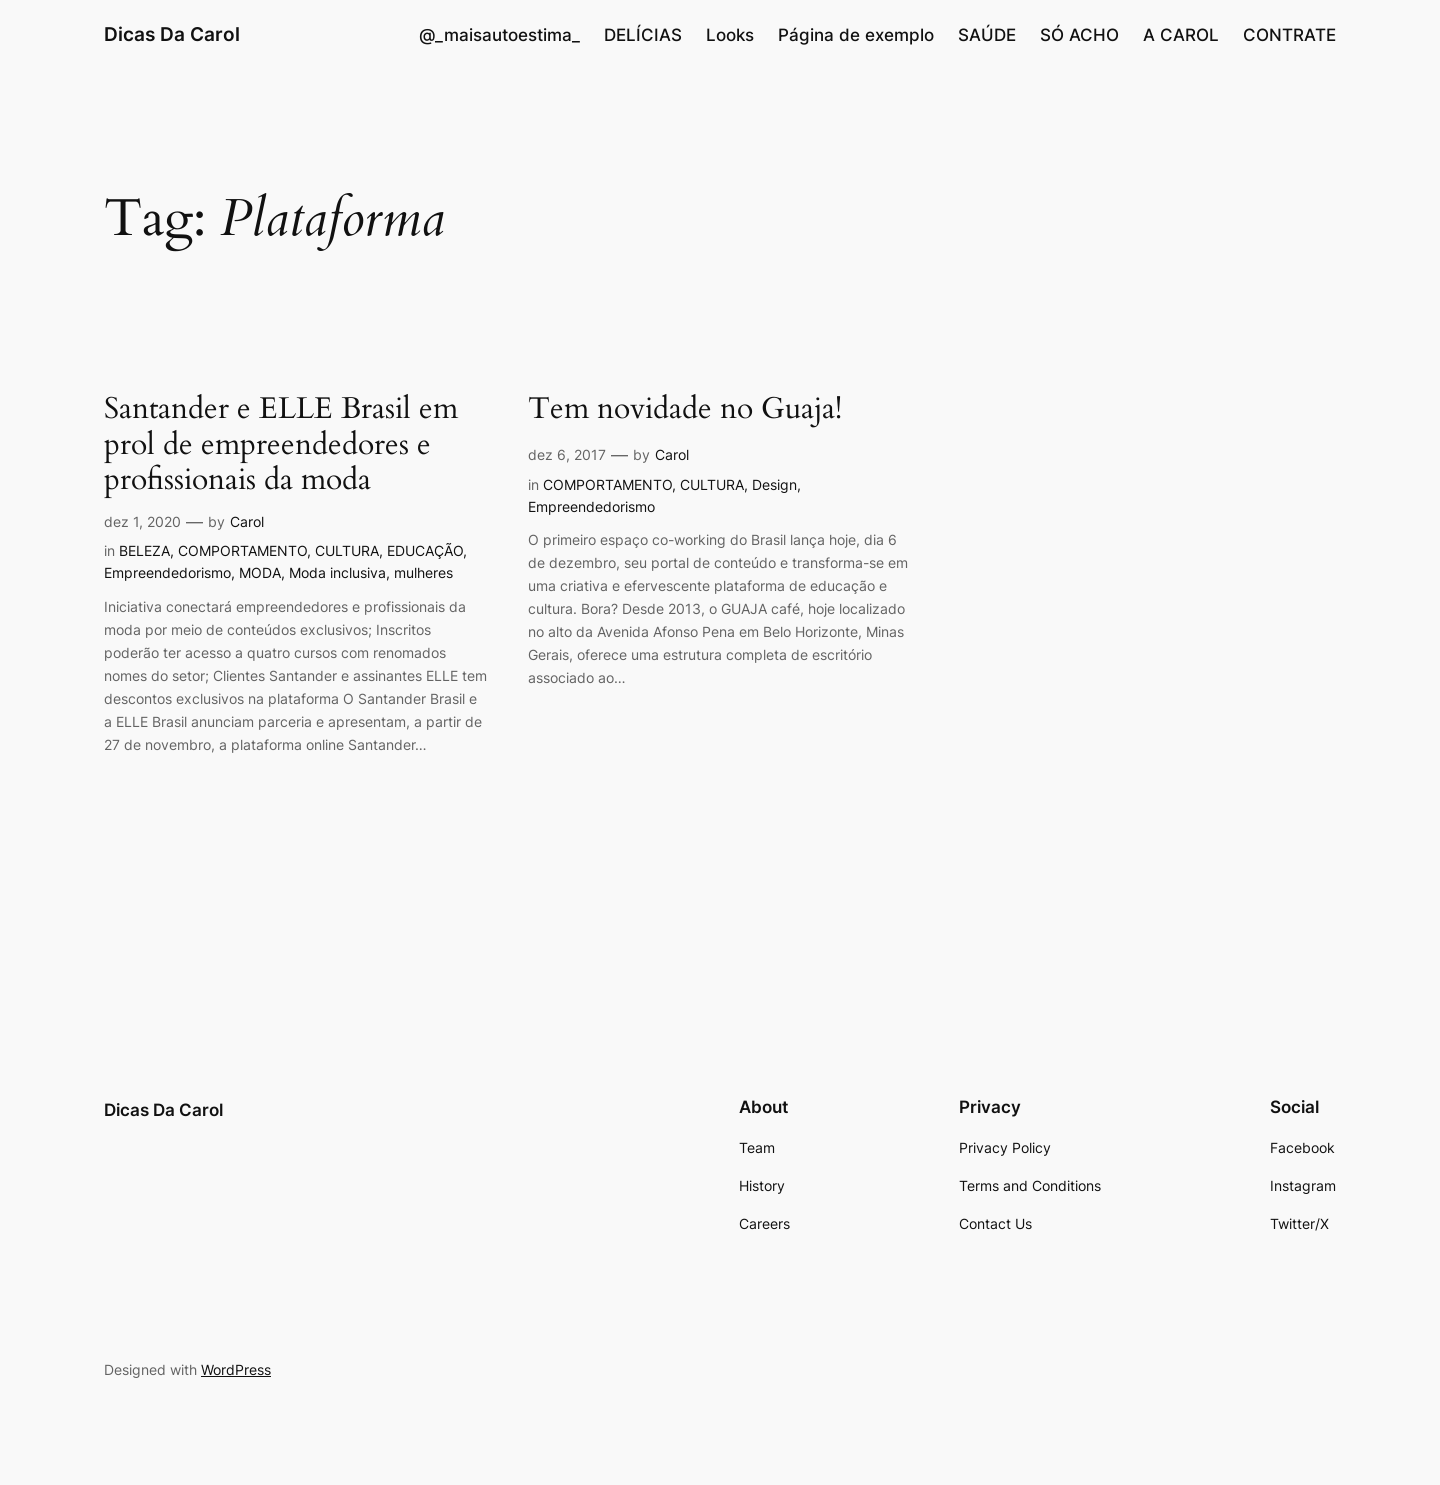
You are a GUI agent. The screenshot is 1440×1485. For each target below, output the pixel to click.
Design (774, 484)
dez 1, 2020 (142, 521)
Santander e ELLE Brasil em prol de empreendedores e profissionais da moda (281, 445)
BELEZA (144, 550)
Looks (730, 35)
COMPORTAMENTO (242, 550)
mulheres (423, 572)
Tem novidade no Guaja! (685, 410)
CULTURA (347, 550)
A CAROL (1181, 35)
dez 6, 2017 (567, 454)
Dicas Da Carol (172, 34)
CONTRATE (1289, 35)
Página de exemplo (856, 35)
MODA (260, 572)
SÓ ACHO (1079, 35)
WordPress (236, 1369)
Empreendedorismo (167, 572)
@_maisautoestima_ (499, 35)
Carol (247, 521)
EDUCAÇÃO (425, 550)
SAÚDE (987, 35)
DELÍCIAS (643, 35)
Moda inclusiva (337, 572)
